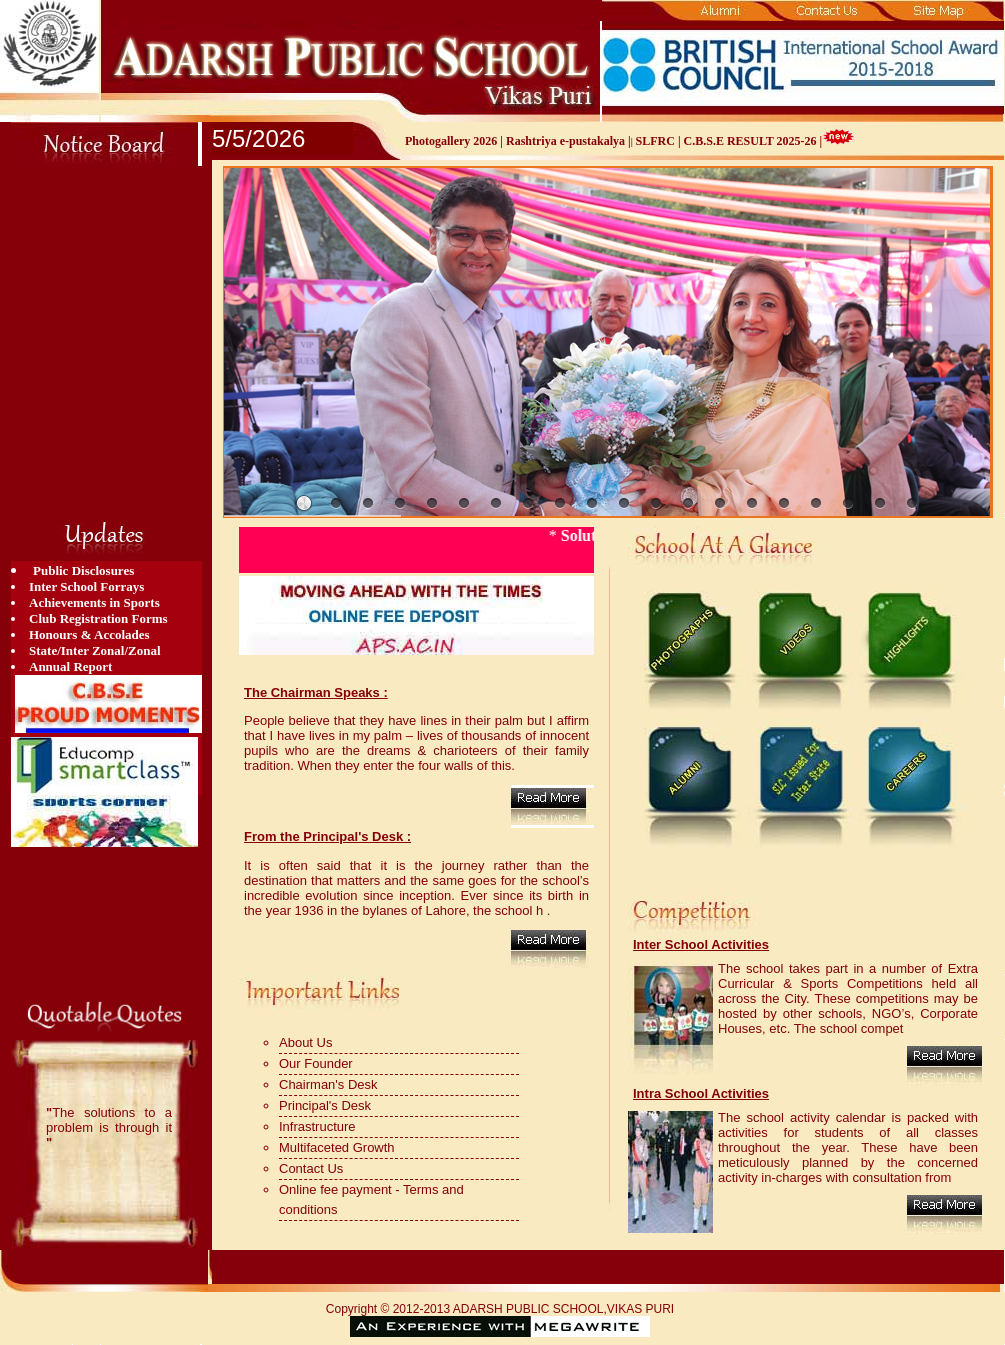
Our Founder (316, 1063)
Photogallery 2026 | (455, 141)
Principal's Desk (325, 1105)
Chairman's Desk (328, 1084)
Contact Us (311, 1168)
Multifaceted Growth (337, 1147)
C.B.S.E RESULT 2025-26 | (753, 141)
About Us (305, 1042)
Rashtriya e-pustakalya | (568, 141)
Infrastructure (317, 1126)
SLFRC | (660, 141)
